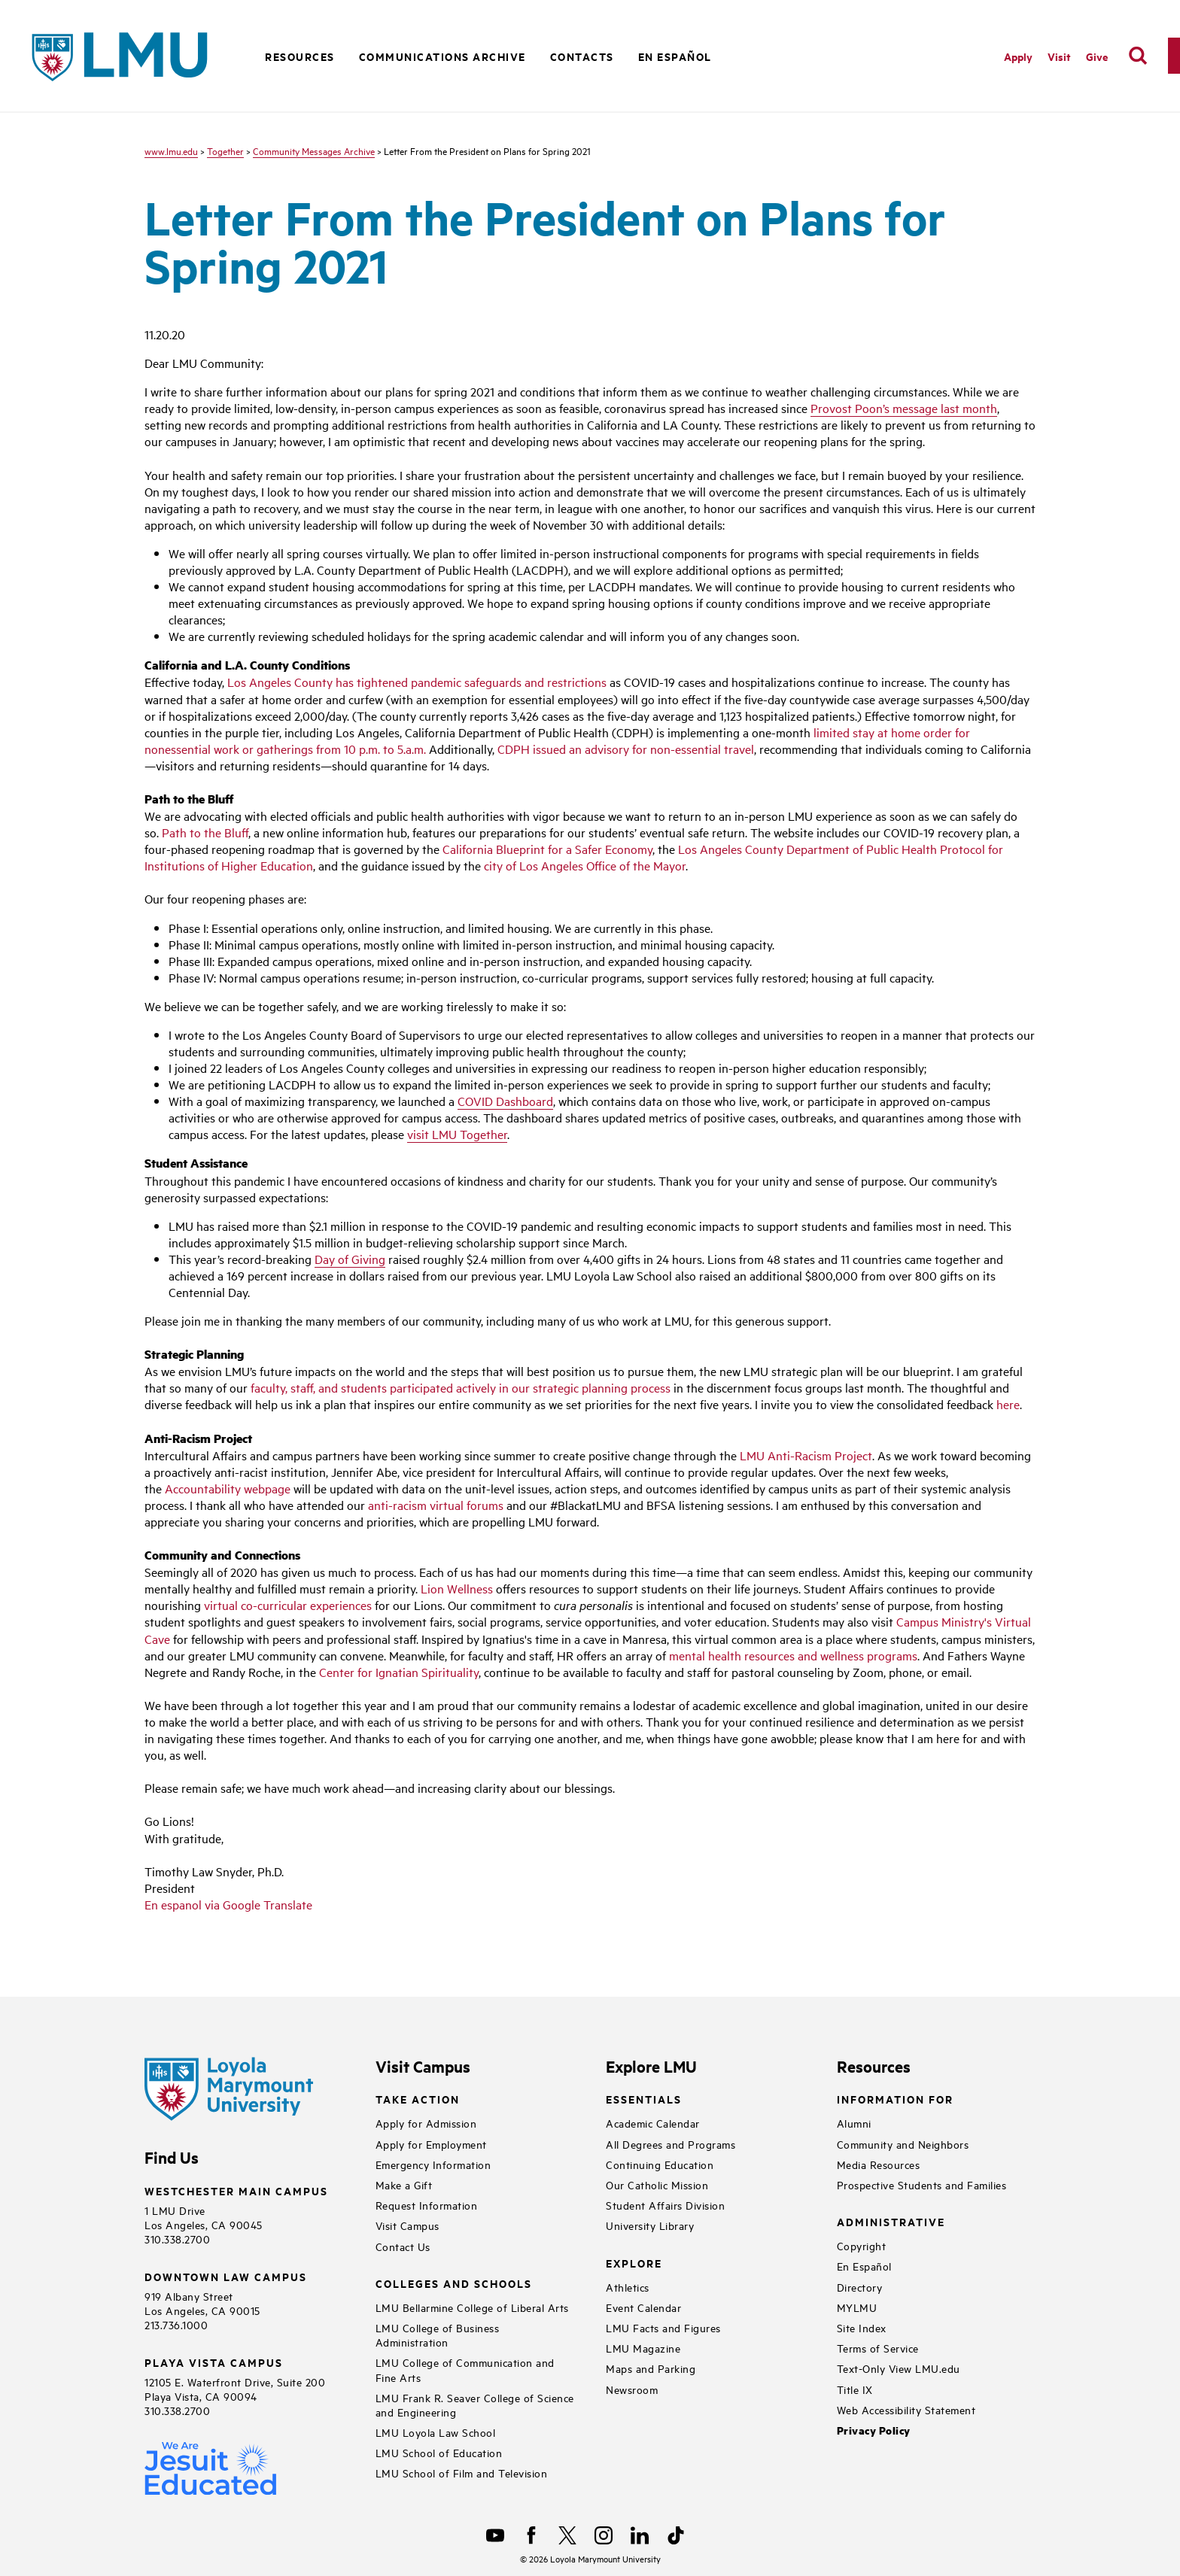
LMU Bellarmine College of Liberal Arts (472, 2307)
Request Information (427, 2205)
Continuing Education (659, 2164)
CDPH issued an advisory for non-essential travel (625, 748)
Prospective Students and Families (922, 2184)
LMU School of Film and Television (462, 2472)
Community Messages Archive (314, 150)
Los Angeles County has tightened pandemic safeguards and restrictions (417, 681)
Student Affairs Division (665, 2205)
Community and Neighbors (903, 2144)
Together (225, 150)
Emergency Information (433, 2164)
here (1008, 1404)
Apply (1018, 56)
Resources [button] (300, 56)
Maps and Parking (650, 2368)
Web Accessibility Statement (906, 2409)
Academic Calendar (653, 2123)
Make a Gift (404, 2184)
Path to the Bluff (205, 832)
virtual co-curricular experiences (288, 1604)
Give (1097, 56)
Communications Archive (442, 56)
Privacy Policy (874, 2430)
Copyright (862, 2245)
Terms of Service (878, 2348)
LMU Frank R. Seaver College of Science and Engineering (475, 2404)
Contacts (582, 56)
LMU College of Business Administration (438, 2334)
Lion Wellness (457, 1588)
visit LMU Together (457, 1133)
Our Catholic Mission (657, 2184)
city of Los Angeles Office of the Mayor (585, 865)
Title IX (855, 2389)
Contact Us (403, 2246)
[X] (567, 2535)
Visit (1059, 56)
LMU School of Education (439, 2452)
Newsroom (632, 2389)
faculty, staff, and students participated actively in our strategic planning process (461, 1387)
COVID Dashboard (505, 1100)
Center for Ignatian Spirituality (399, 1671)
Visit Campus (407, 2225)
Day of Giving (350, 1258)
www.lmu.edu (171, 150)
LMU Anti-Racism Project (806, 1455)
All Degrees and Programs (670, 2144)
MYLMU (857, 2307)
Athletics (627, 2287)
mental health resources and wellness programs (793, 1655)
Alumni (854, 2123)
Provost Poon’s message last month (903, 407)
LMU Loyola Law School (436, 2432)
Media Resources (878, 2164)
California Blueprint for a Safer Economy (547, 848)
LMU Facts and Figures (663, 2327)
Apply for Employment (431, 2144)
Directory (860, 2287)
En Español (675, 56)
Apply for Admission (426, 2123)
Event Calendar (643, 2307)
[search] (1138, 56)
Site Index (862, 2327)
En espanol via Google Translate (228, 1904)
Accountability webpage (227, 1488)
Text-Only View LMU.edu (898, 2368)
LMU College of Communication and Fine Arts (465, 2369)
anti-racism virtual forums (435, 1504)
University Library (650, 2225)
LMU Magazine (643, 2348)
